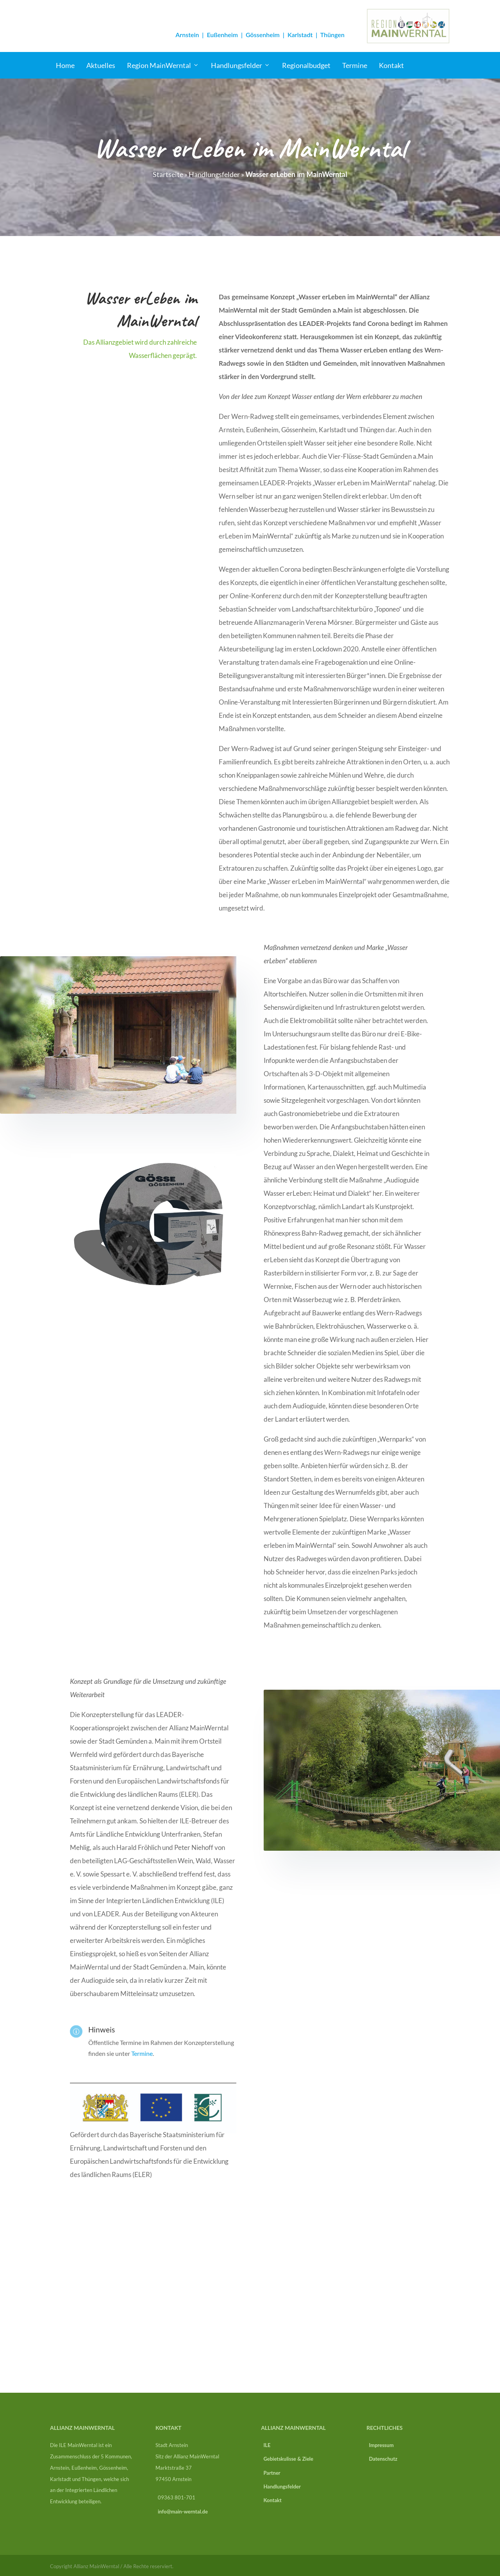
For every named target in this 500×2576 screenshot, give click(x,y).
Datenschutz (381, 2459)
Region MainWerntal (159, 65)
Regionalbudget (306, 65)
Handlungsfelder (236, 65)
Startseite (168, 174)
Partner (270, 2473)
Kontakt (391, 65)
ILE (265, 2445)
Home (65, 65)
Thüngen (332, 34)
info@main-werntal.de (183, 2511)
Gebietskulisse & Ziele (287, 2459)
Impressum (380, 2445)
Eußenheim (222, 34)
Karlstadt (300, 34)
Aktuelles (100, 65)
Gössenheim (263, 34)
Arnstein (187, 34)
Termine (354, 65)
